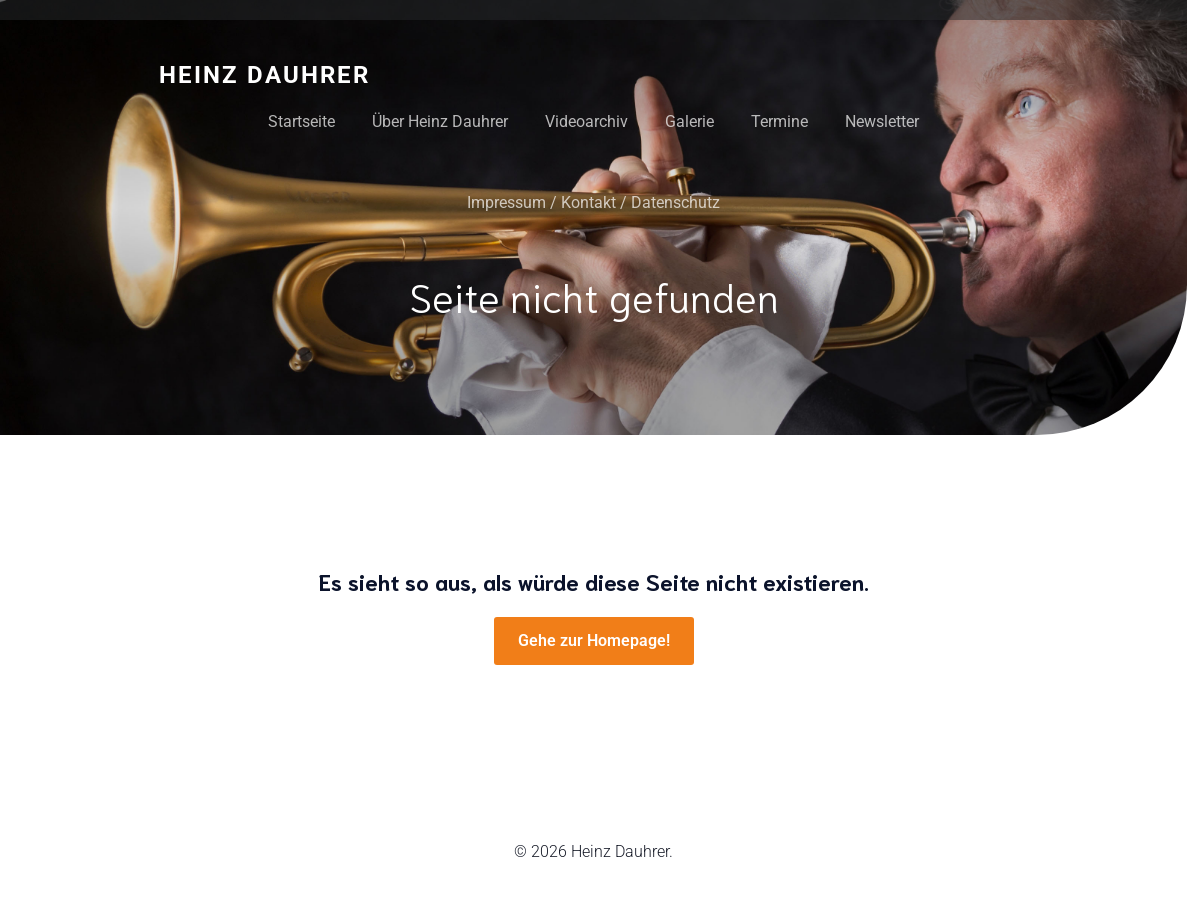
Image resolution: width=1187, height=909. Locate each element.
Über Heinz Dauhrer (440, 121)
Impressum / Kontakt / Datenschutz (593, 202)
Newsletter (882, 121)
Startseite (301, 121)
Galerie (689, 121)
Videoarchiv (586, 121)
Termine (779, 121)
